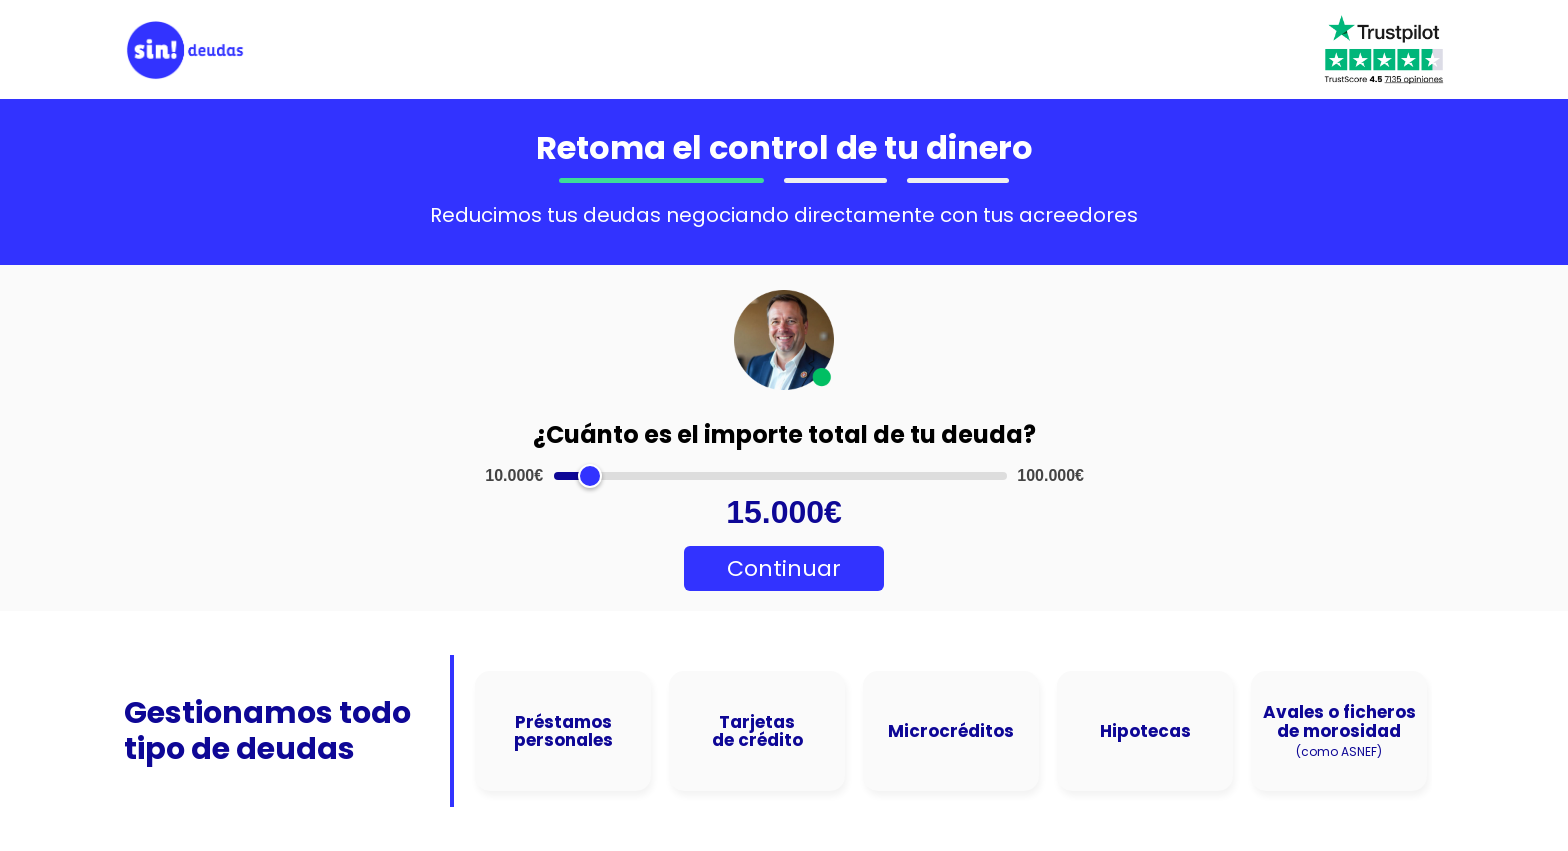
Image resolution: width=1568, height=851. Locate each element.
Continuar (784, 568)
